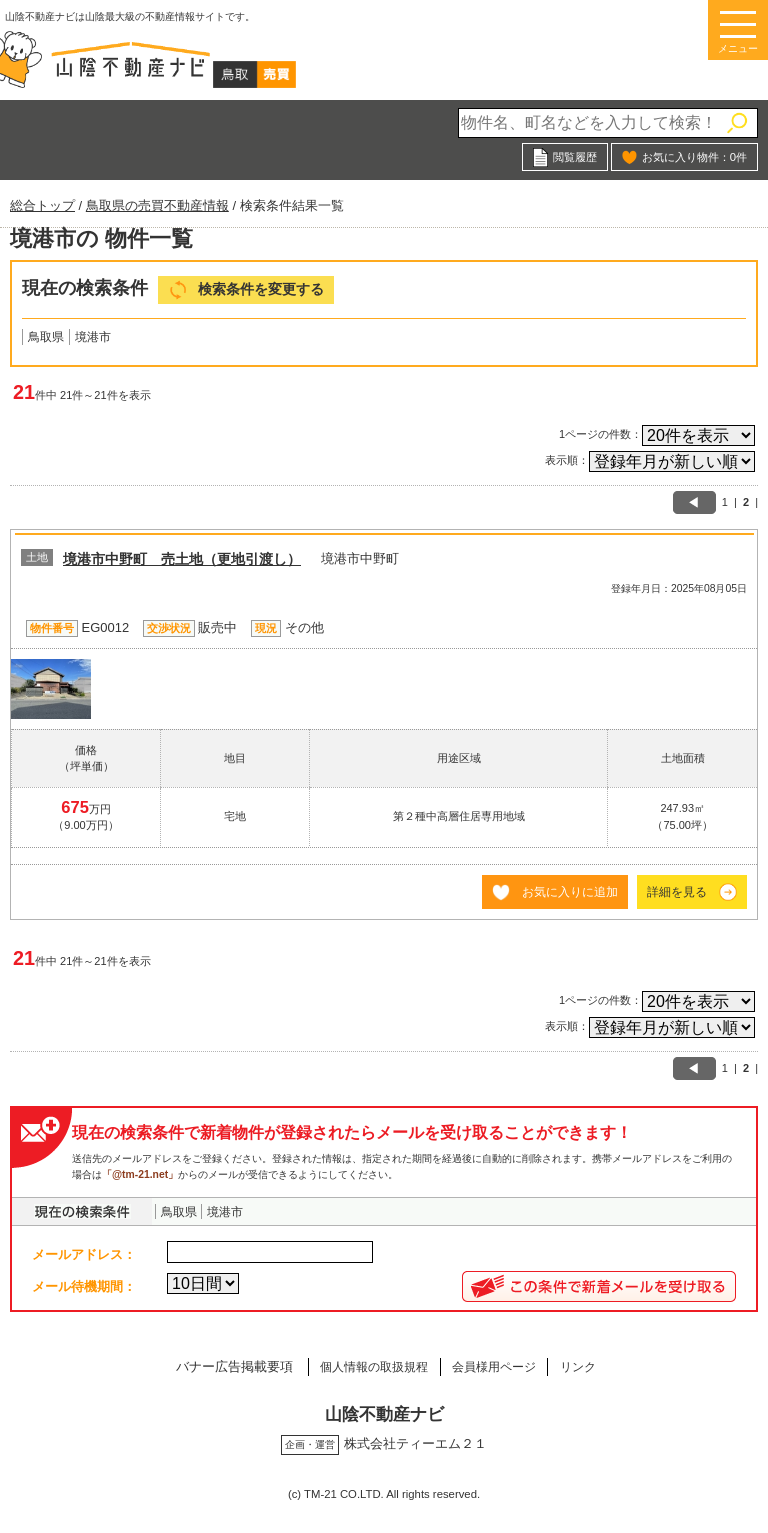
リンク (593, 1366)
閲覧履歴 (575, 157)
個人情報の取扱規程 (362, 1366)
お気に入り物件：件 (694, 157)
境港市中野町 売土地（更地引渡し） (182, 559)
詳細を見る (677, 891)
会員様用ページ (497, 1366)
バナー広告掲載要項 (214, 1366)
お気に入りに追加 (570, 891)
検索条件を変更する (261, 289)
